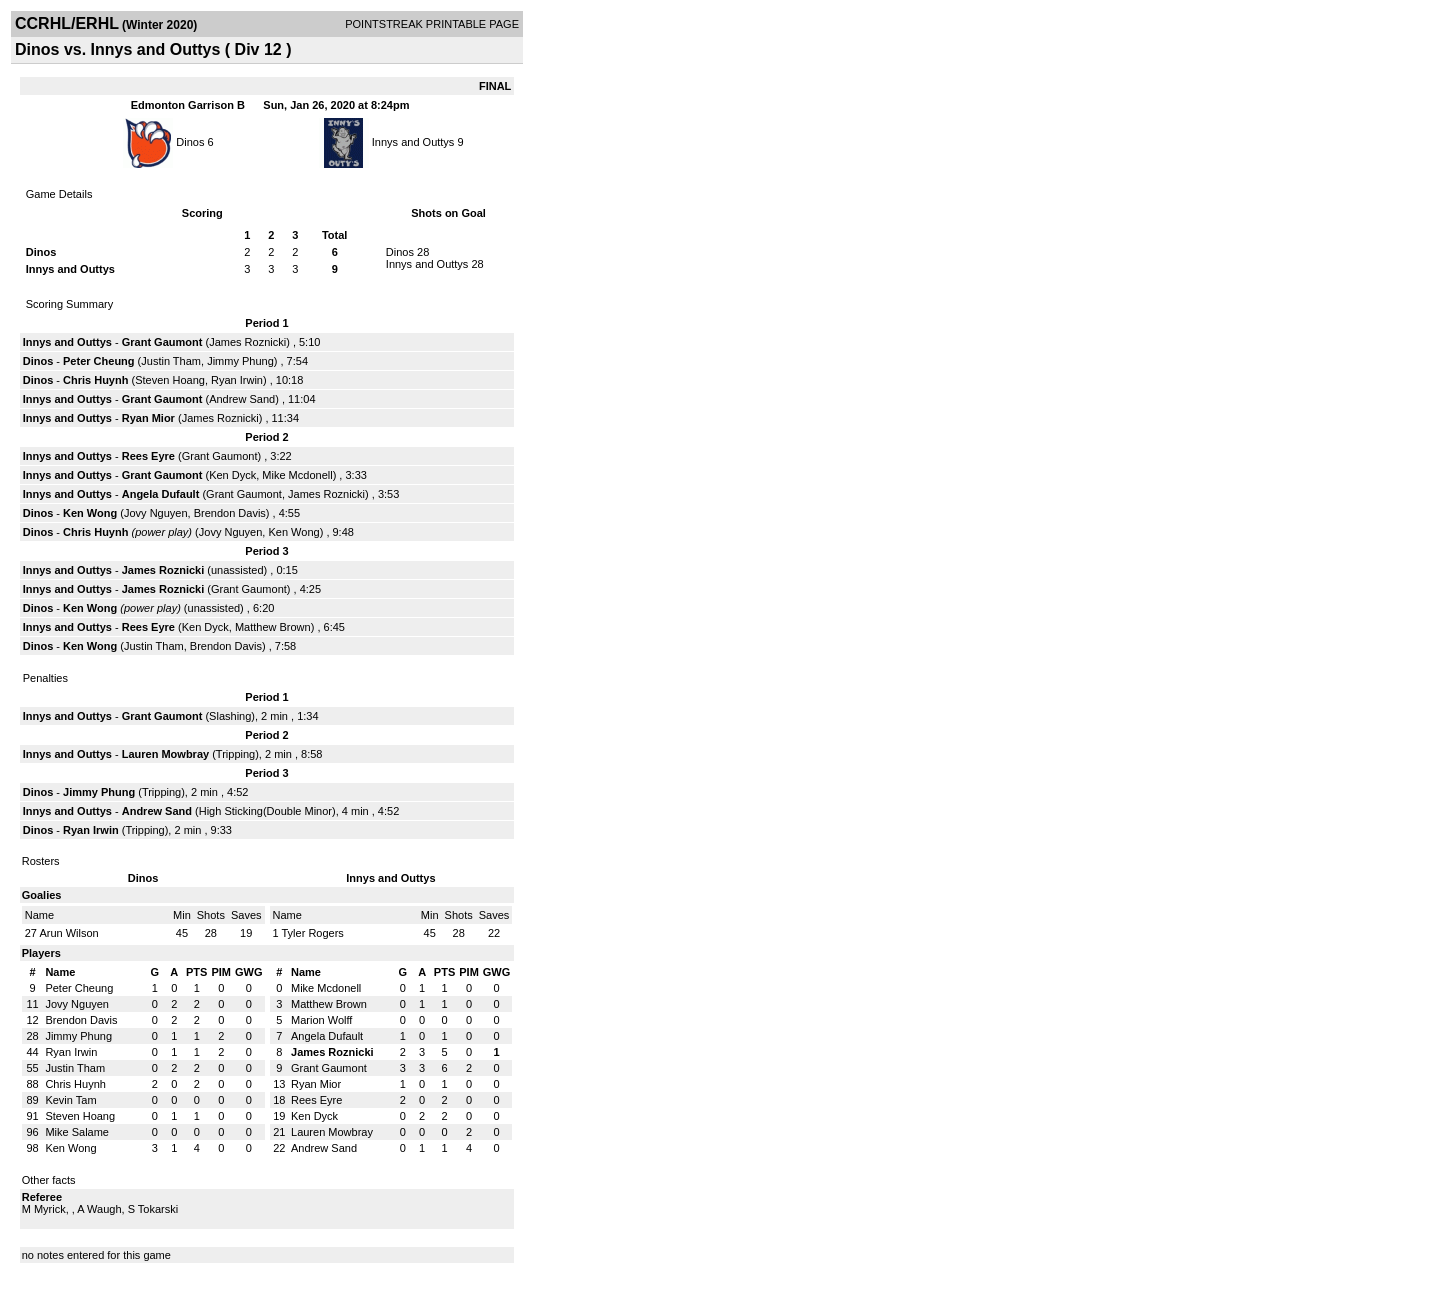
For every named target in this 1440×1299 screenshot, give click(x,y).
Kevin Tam (70, 1100)
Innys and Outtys (413, 142)
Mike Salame (77, 1132)
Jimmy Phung (240, 361)
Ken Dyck (232, 475)
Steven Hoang (170, 380)
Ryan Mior (148, 418)
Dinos (190, 142)
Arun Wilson (68, 933)
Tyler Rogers (312, 933)
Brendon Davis (230, 513)
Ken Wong (90, 513)
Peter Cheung (99, 361)
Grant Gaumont (162, 342)
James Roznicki (247, 342)
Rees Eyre (148, 456)
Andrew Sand (242, 399)
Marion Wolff (321, 1020)
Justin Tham (171, 361)
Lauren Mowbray (165, 754)
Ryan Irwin (237, 380)
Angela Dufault (161, 494)
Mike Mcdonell (297, 475)
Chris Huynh (95, 380)
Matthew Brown (273, 627)
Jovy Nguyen (156, 513)
